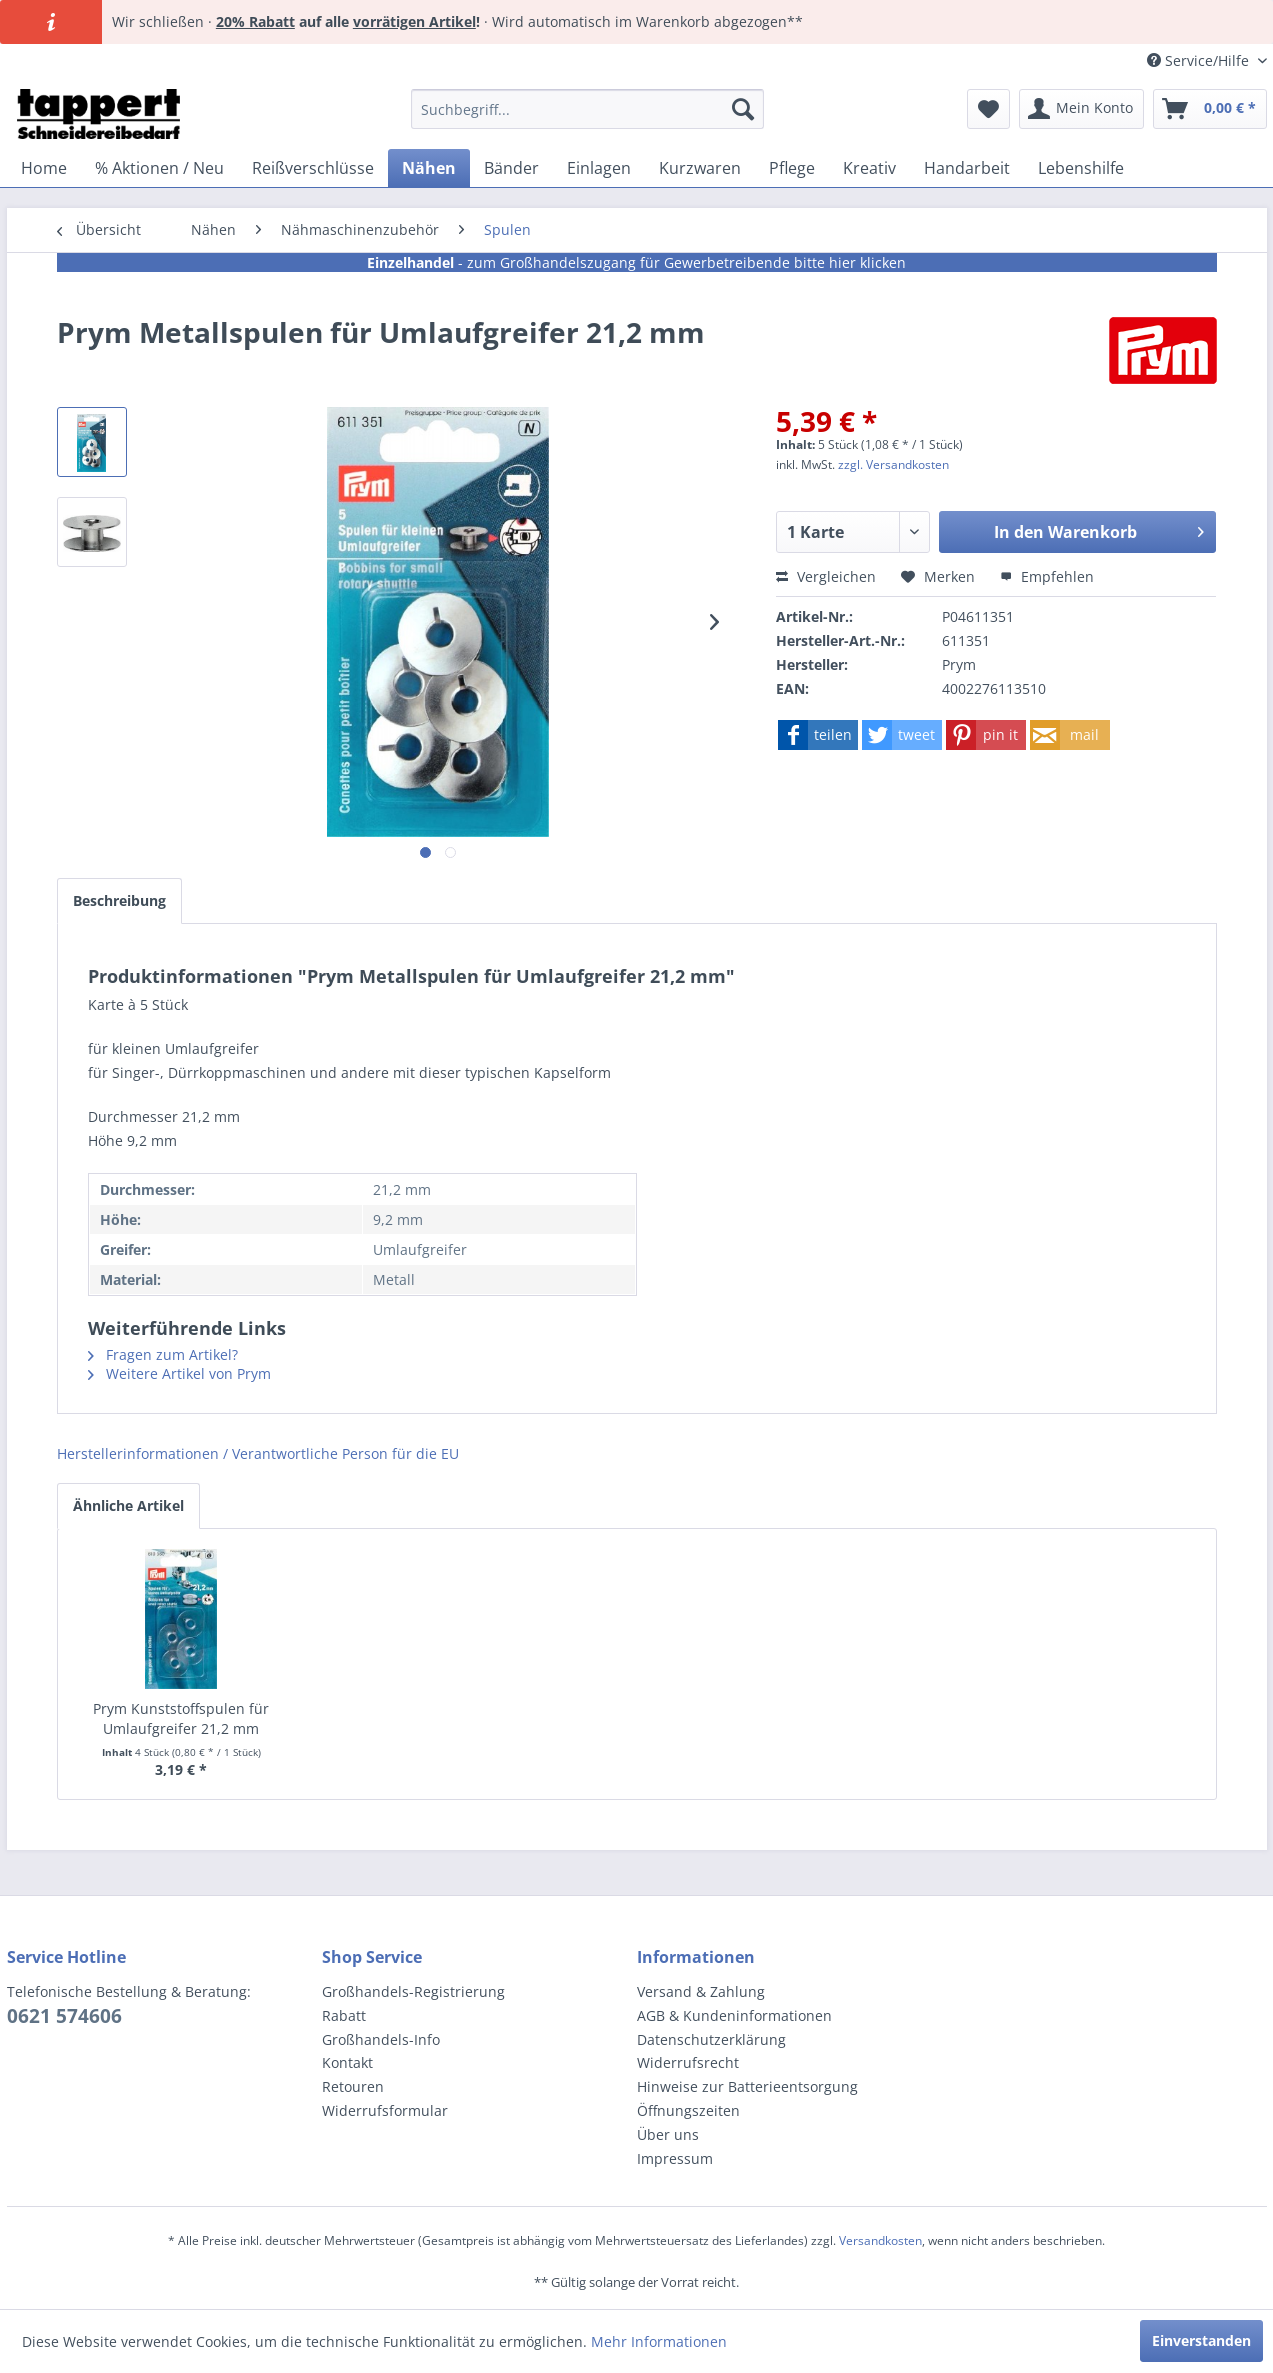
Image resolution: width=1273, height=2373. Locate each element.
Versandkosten (880, 2240)
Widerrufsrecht (688, 2062)
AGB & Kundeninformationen (734, 2015)
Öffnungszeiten (688, 2110)
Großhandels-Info (381, 2039)
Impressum (675, 2158)
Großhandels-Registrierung (413, 1991)
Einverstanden (1201, 2340)
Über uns (668, 2134)
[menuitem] (587, 109)
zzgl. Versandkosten (893, 464)
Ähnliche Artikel (128, 1505)
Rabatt (344, 2015)
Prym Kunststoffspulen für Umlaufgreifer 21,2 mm (181, 1718)
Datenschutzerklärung (711, 2039)
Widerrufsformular (385, 2110)
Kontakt (347, 2062)
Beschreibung (119, 900)
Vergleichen (826, 576)
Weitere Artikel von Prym (179, 1373)
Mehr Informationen (659, 2341)
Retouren (353, 2086)
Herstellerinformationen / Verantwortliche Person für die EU (258, 1453)
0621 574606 (64, 2016)
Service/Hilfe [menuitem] (1200, 60)
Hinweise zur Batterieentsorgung (747, 2086)
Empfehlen (1047, 576)
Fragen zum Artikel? (163, 1354)
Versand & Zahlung (701, 1991)
